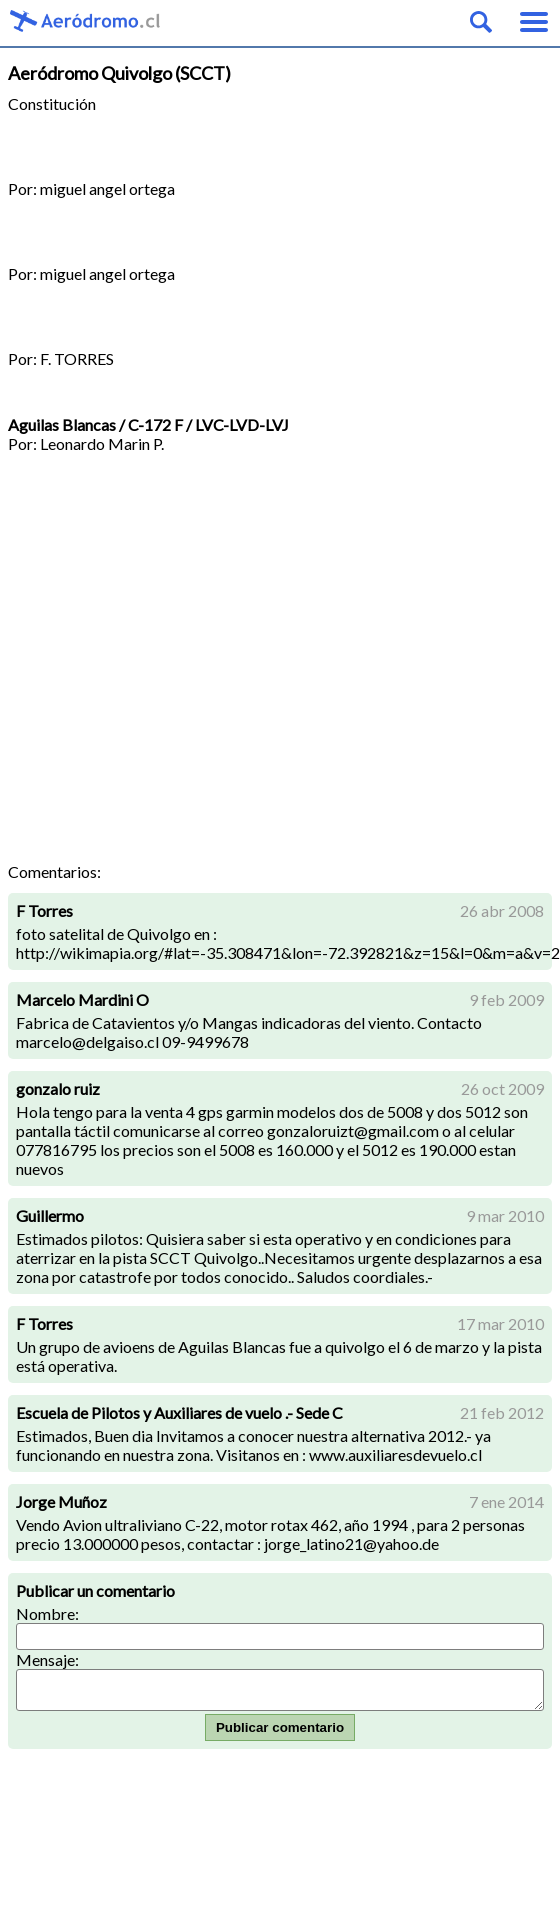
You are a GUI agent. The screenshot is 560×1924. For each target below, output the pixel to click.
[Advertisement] (187, 664)
